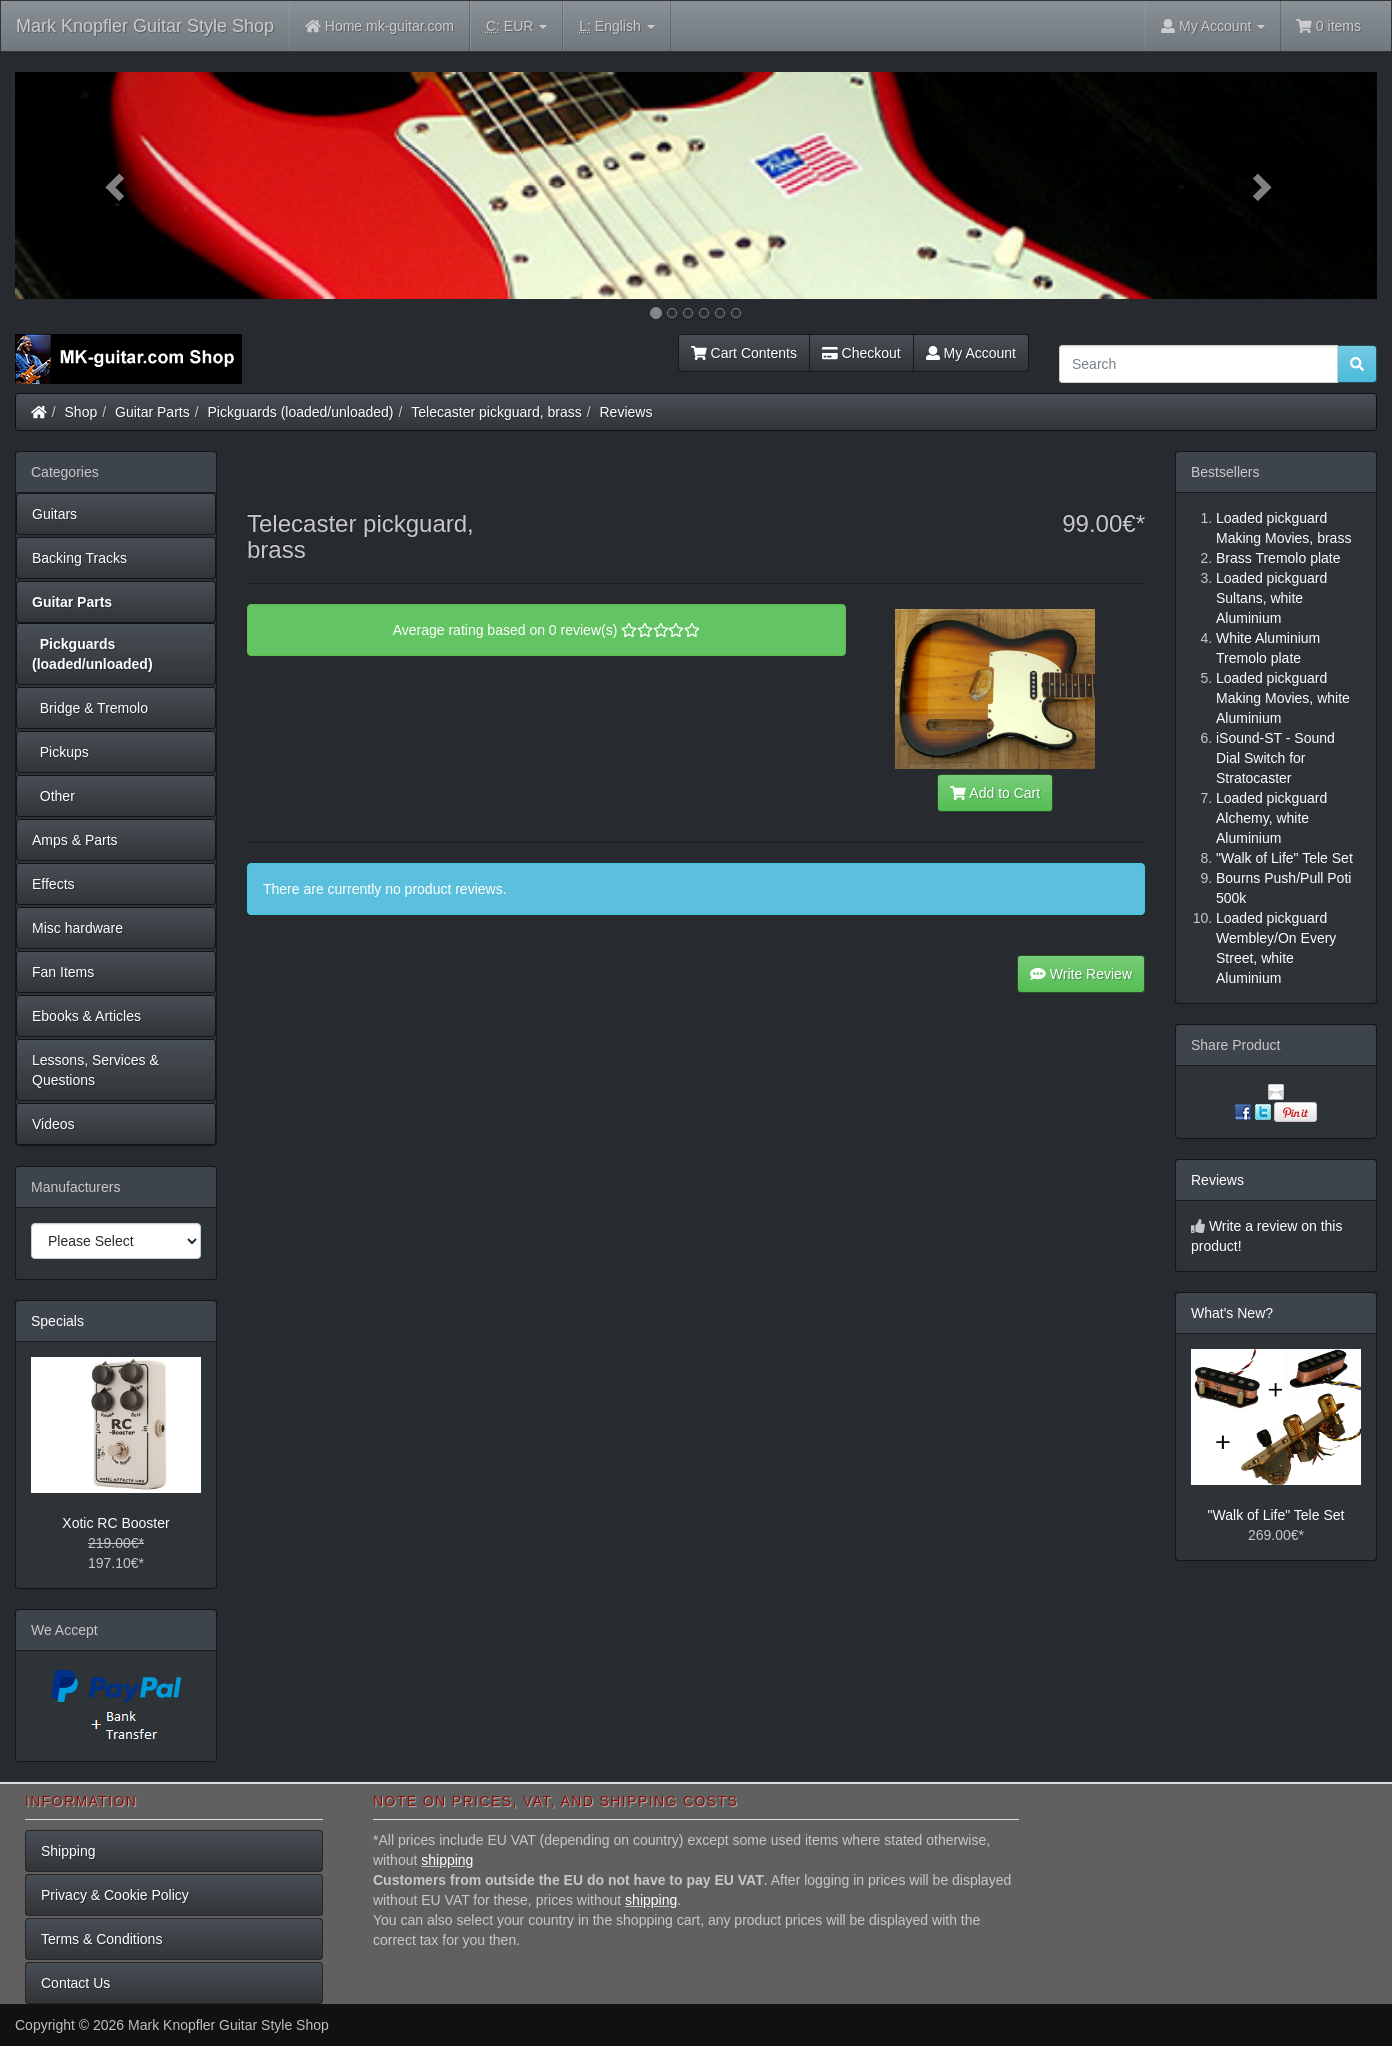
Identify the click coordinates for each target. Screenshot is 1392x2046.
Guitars (54, 514)
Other (53, 796)
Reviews (626, 412)
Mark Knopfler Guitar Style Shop (145, 26)
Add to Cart (995, 793)
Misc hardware (77, 928)
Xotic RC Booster (115, 1523)
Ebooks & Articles (86, 1016)
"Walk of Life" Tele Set (1276, 1515)
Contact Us (75, 1983)
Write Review (1081, 974)
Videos (53, 1124)
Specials (57, 1321)
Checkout (861, 353)
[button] (117, 185)
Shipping (68, 1851)
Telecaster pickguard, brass (496, 412)
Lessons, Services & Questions (95, 1070)
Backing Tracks (79, 558)
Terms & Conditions (101, 1939)
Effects (53, 884)
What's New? (1232, 1313)
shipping (447, 1860)
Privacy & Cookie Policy (115, 1895)
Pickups (60, 752)
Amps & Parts (75, 840)
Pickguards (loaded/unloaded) (301, 412)
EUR (516, 26)
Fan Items (63, 972)
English (616, 26)
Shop (81, 412)
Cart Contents (744, 353)
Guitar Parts (152, 412)
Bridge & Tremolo (90, 708)
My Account (971, 353)
